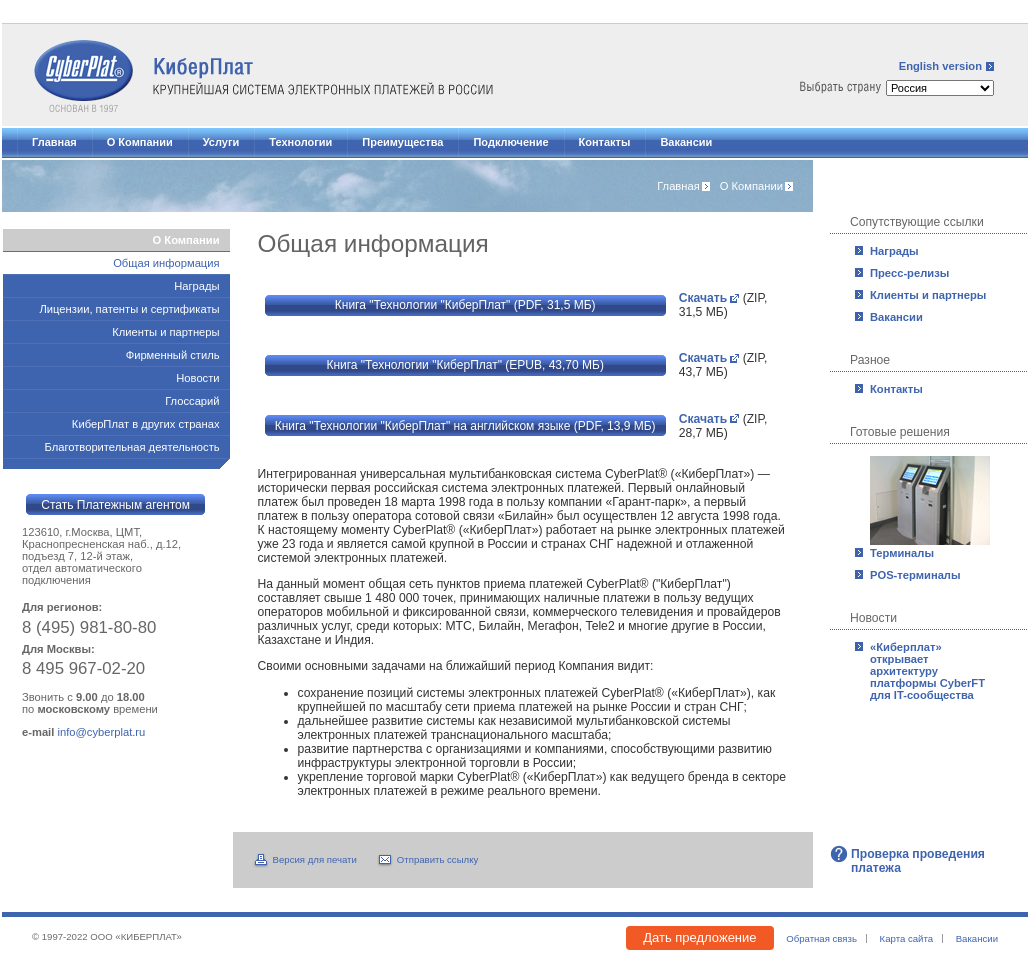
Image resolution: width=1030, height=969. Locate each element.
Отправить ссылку (437, 859)
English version (940, 66)
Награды (894, 251)
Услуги (221, 142)
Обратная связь (821, 938)
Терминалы (902, 553)
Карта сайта (906, 938)
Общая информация (166, 263)
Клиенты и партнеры (928, 295)
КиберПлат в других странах (146, 424)
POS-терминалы (915, 575)
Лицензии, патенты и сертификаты (130, 309)
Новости (197, 378)
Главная (54, 142)
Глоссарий (192, 401)
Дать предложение (699, 937)
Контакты (605, 142)
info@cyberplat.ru (101, 732)
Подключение (510, 142)
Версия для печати (315, 859)
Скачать (703, 298)
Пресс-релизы (909, 273)
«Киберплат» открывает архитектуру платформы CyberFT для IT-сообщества (927, 671)
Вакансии (686, 142)
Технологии (300, 142)
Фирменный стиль (173, 355)
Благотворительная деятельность (131, 447)
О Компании (140, 142)
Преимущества (402, 142)
